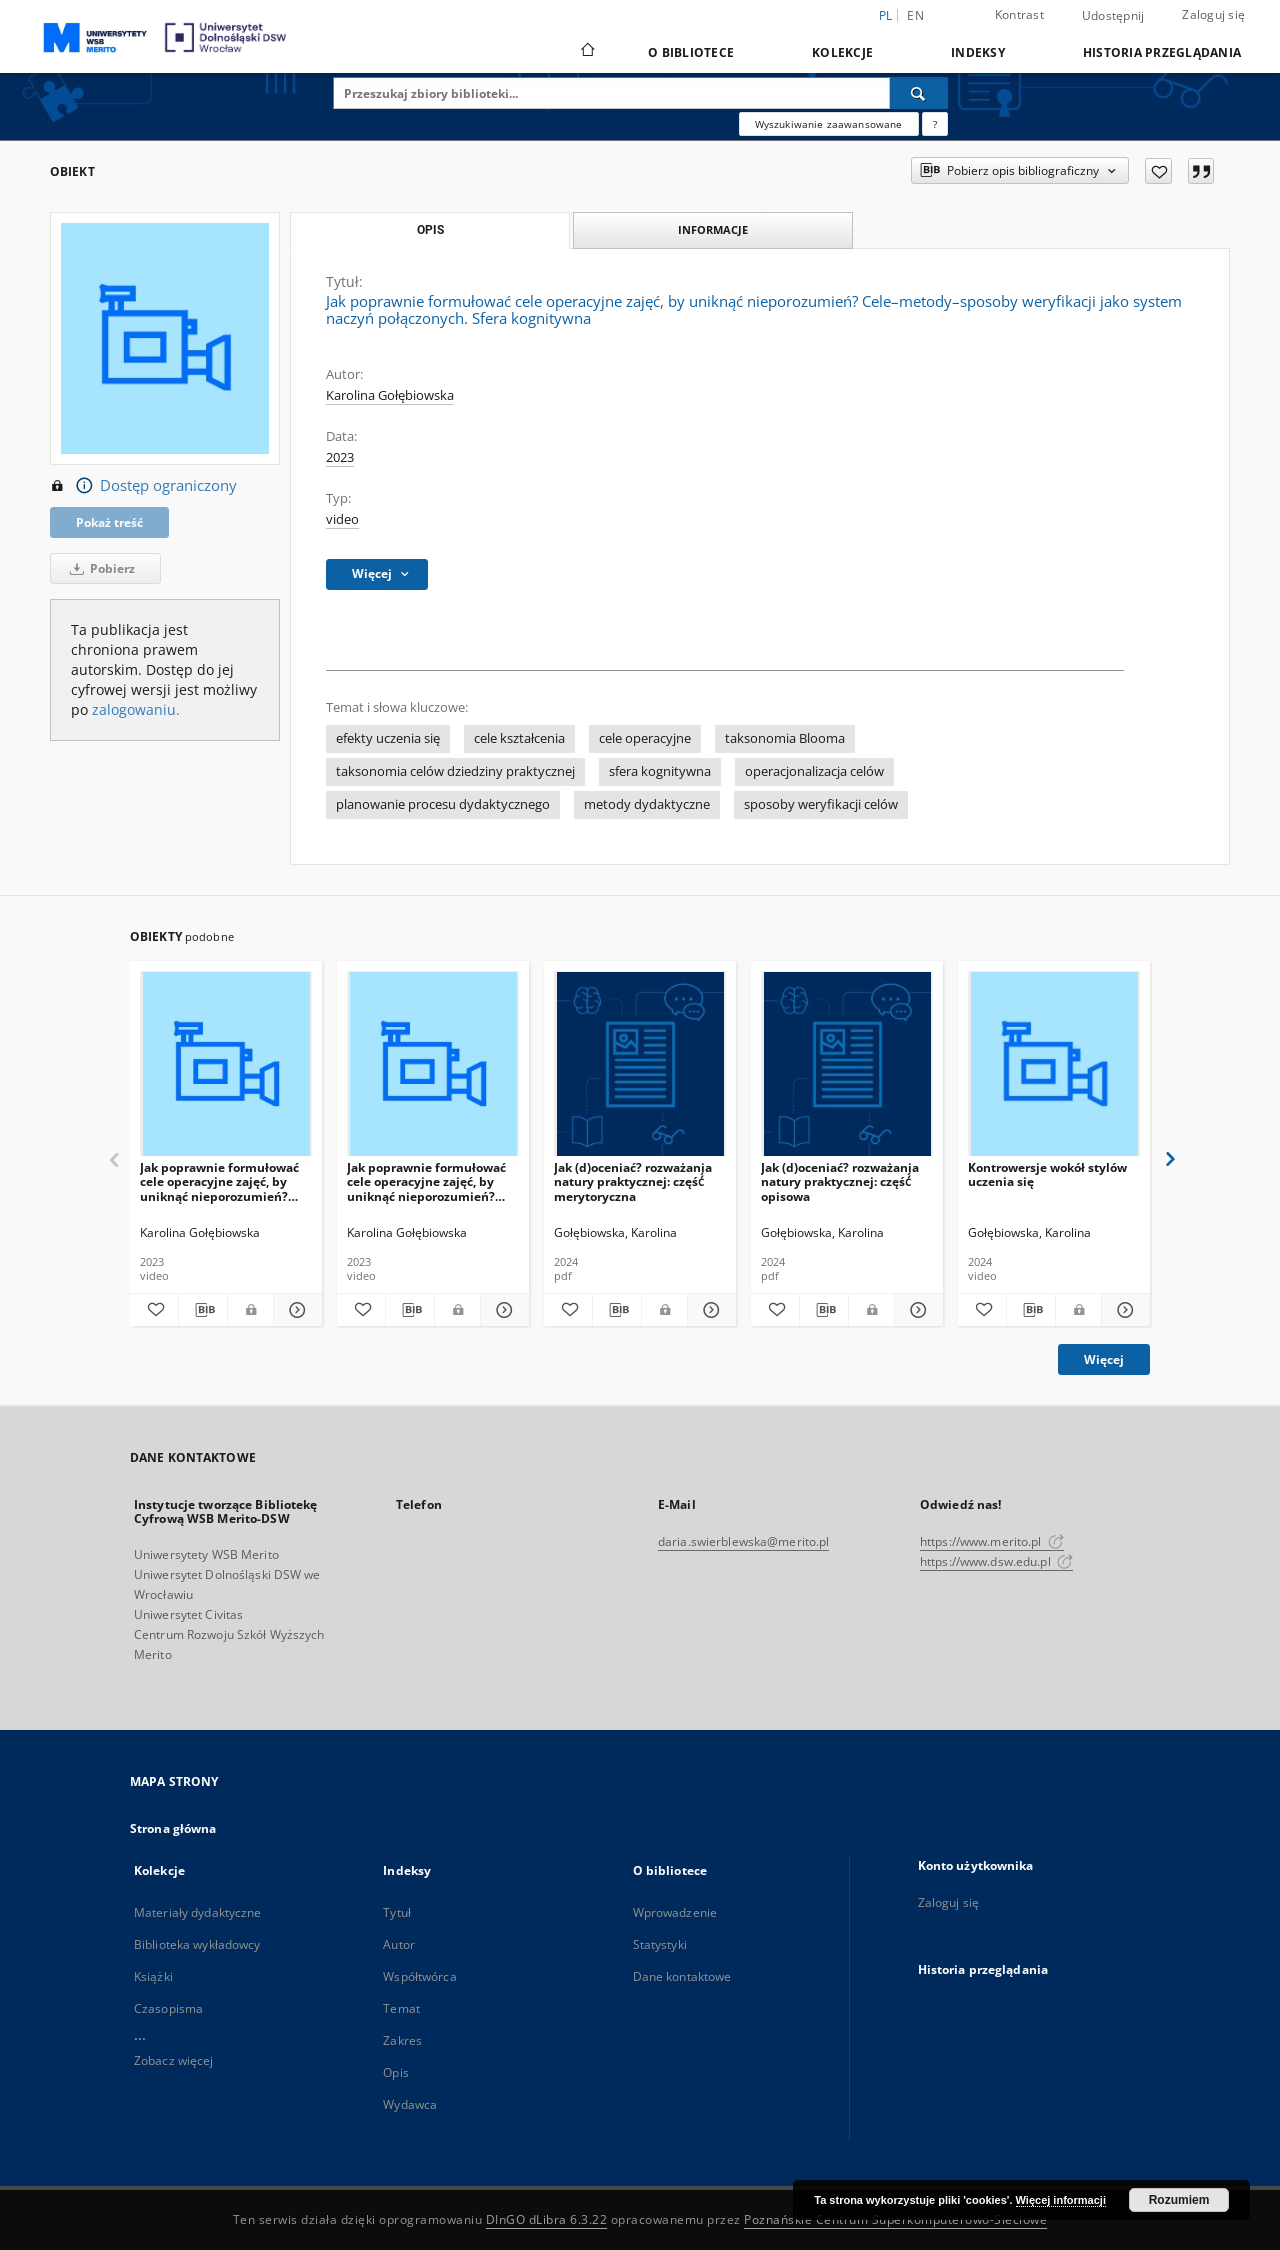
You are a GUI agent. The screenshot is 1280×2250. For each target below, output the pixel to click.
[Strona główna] (586, 52)
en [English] (915, 15)
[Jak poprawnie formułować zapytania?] (935, 124)
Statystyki (660, 1944)
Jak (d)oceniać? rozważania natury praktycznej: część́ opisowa (840, 1181)
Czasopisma (168, 2008)
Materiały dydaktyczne (198, 1912)
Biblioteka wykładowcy (197, 1944)
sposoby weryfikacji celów (821, 804)
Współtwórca (419, 1976)
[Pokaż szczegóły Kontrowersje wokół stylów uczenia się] (1123, 1310)
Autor (399, 1944)
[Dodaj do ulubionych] (1158, 171)
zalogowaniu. (136, 709)
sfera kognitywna (660, 771)
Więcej (1104, 1359)
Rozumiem (1179, 2200)
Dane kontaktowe (682, 1976)
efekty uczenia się (388, 738)
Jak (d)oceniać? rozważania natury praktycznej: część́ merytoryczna (633, 1181)
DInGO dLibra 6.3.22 (547, 2219)
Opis (395, 2072)
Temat (401, 2008)
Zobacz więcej (174, 2060)
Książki (153, 1976)
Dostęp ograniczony (143, 486)
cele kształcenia (519, 738)
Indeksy (978, 52)
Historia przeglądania (1162, 52)
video (342, 519)
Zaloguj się (1213, 14)
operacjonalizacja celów (814, 771)
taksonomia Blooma (785, 738)
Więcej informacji (1061, 2200)
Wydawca (410, 2104)
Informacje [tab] (713, 229)
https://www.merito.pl (992, 1541)
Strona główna (173, 1828)
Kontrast (1019, 14)
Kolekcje (842, 52)
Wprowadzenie (675, 1912)
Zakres (402, 2040)
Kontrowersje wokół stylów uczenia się (1047, 1174)
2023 (340, 457)
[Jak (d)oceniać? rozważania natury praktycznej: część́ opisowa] (847, 1064)
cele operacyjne (645, 738)
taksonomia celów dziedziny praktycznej (455, 771)
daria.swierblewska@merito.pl (743, 1541)
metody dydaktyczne (647, 804)
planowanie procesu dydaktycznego (443, 804)
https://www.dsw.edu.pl (996, 1561)
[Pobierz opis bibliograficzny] (203, 1310)
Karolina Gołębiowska (390, 395)
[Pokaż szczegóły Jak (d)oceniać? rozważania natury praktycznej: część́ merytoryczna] (709, 1310)
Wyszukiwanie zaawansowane (829, 124)
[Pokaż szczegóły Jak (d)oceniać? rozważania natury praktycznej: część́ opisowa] (916, 1310)
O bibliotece (691, 52)
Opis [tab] (430, 230)
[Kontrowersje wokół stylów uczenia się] (1054, 1064)
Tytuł (397, 1912)
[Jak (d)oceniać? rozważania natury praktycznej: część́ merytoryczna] (640, 1064)
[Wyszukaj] (919, 93)
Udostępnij (1113, 16)
